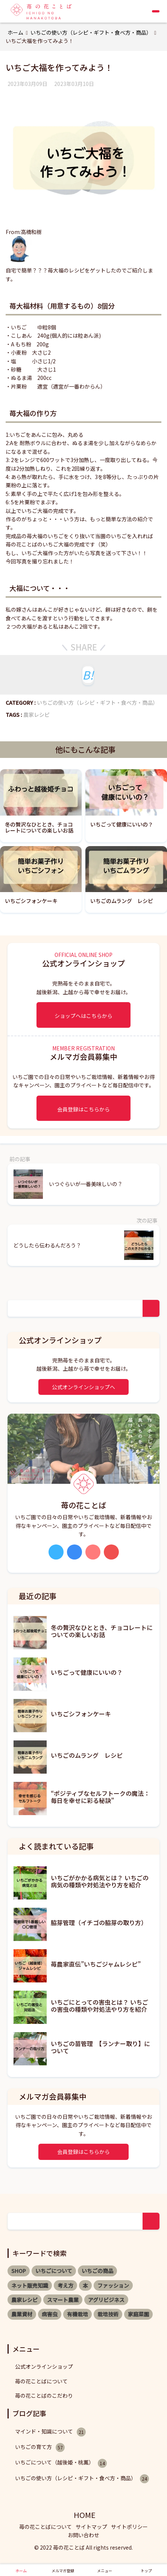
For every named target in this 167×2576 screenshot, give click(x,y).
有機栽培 (77, 2314)
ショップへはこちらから (83, 1015)
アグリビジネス (106, 2300)
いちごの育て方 (40, 2447)
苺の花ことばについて (41, 2381)
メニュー (104, 2570)
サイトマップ (91, 2526)
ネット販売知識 (29, 2285)
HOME (85, 2515)
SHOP (18, 2270)
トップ (146, 2570)
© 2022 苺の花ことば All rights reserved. (83, 2547)
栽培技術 (107, 2314)
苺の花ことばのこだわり (44, 2395)
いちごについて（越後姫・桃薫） (61, 2462)
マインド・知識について (50, 2432)
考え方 (65, 2285)
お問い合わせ (83, 2535)
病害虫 (50, 2314)
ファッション (113, 2285)
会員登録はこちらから (83, 1109)
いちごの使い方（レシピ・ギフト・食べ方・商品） (97, 702)
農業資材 (21, 2314)
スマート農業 (63, 2300)
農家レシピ (36, 714)
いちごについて (53, 2270)
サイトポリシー (129, 2526)
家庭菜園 (138, 2314)
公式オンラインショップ (44, 2366)
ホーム (21, 2570)
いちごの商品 (97, 2270)
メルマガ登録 (63, 2570)
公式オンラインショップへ (83, 1387)
